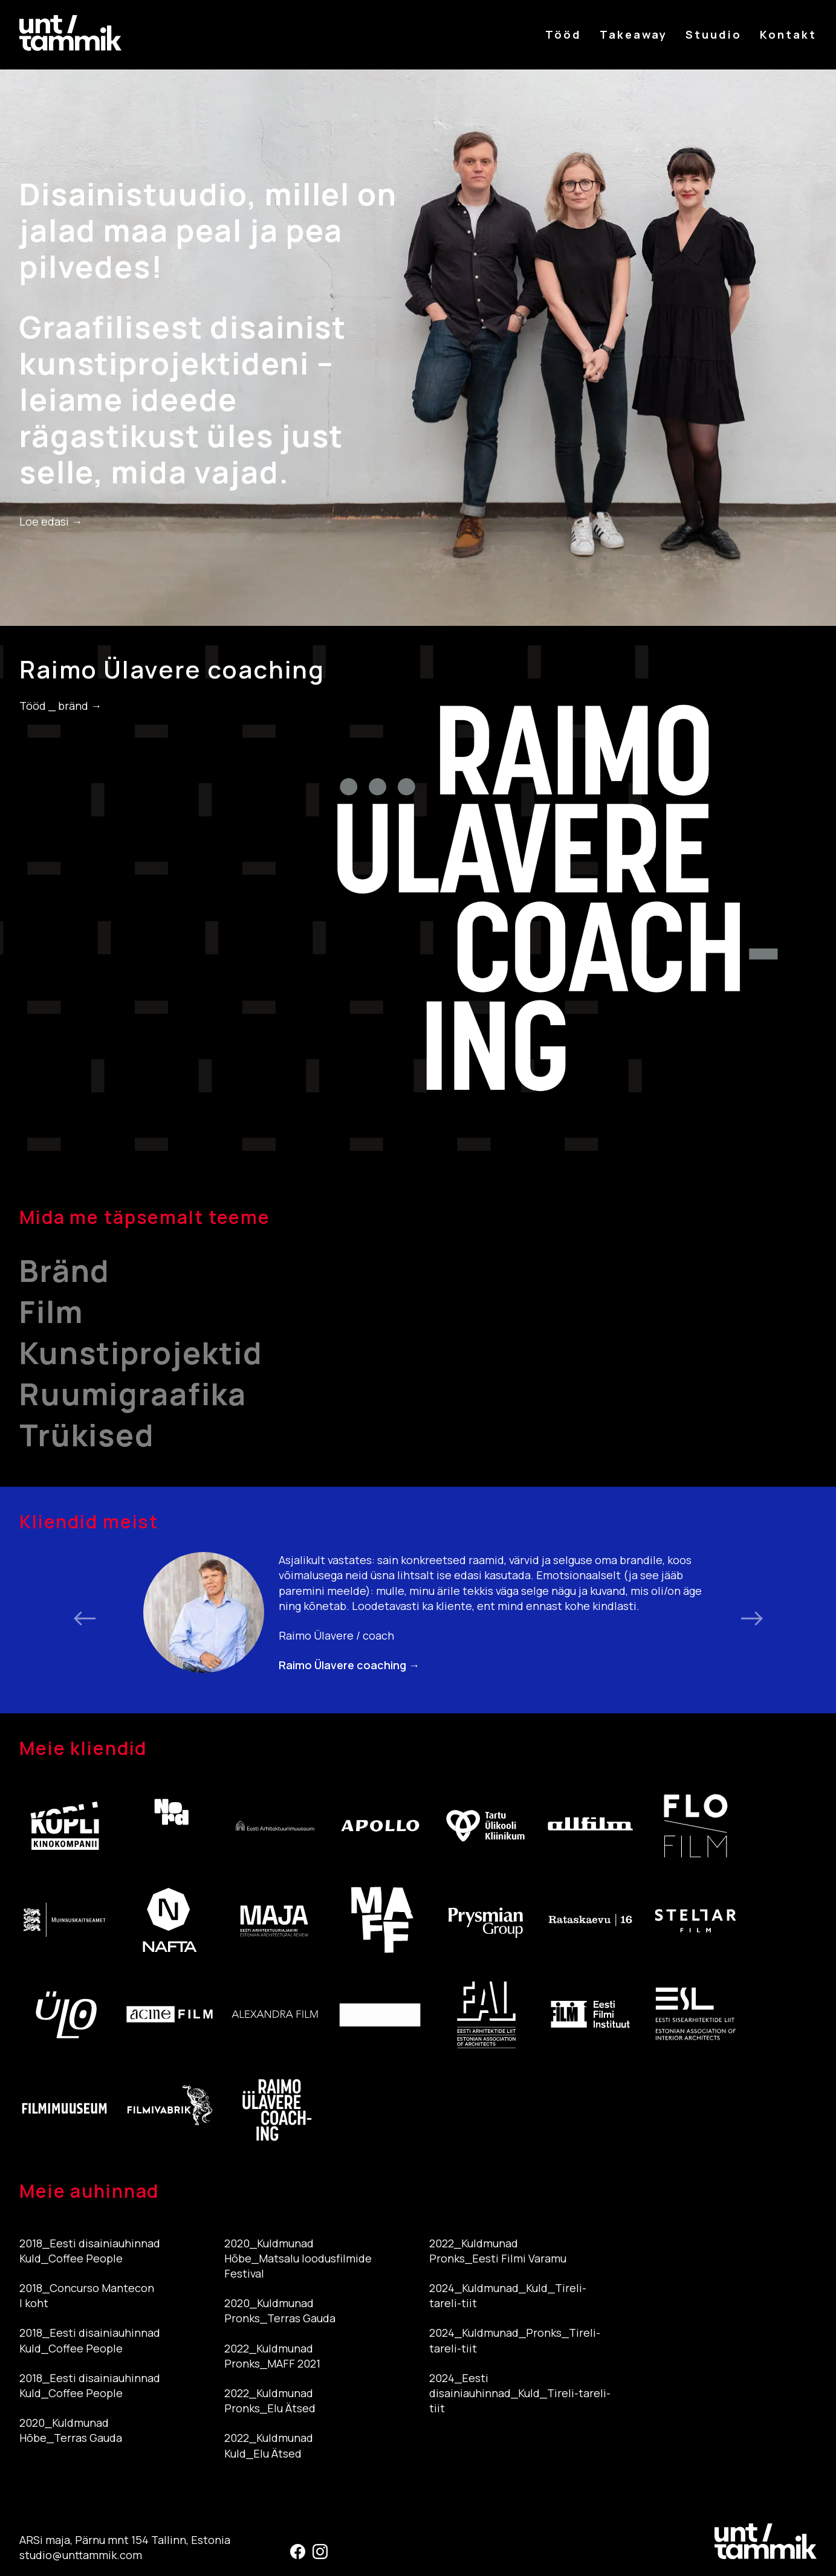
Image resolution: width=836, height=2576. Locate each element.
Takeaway (633, 34)
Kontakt (788, 34)
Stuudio (713, 34)
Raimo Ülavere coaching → (349, 1665)
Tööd (563, 34)
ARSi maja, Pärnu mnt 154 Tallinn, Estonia (124, 2540)
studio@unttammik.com (80, 2555)
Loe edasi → (50, 521)
